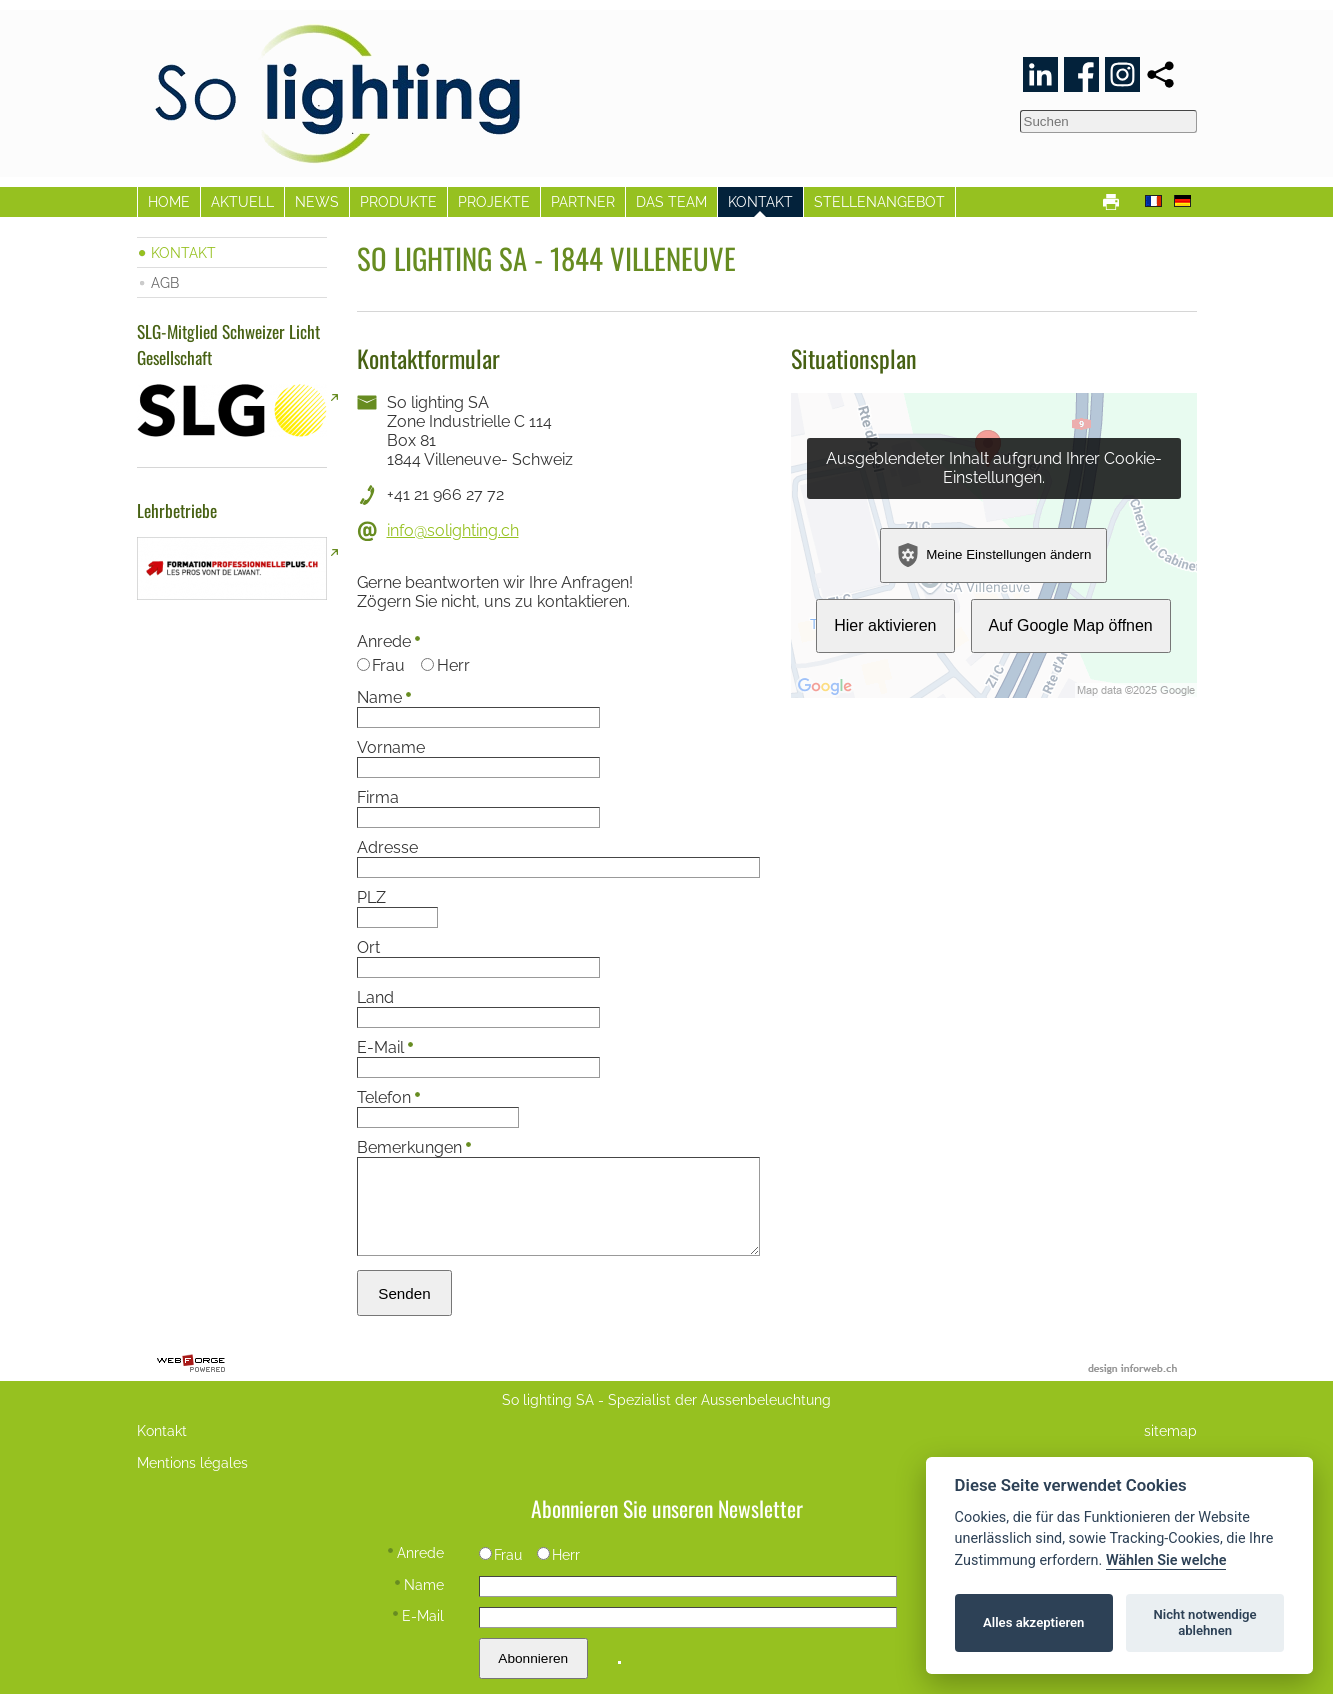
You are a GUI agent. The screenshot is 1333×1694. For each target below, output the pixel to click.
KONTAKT (760, 201)
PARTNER (583, 201)
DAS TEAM (671, 201)
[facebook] (1081, 74)
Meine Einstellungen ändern (994, 555)
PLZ (371, 897)
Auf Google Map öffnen (1071, 625)
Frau (381, 665)
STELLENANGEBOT (879, 201)
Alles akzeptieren (1033, 1622)
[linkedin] (1040, 74)
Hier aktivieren (885, 625)
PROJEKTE (494, 201)
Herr (445, 665)
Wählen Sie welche (1166, 1560)
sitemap (1170, 1430)
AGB (165, 282)
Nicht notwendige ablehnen (1205, 1622)
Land (375, 997)
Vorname (391, 747)
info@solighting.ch (453, 530)
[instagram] (1122, 74)
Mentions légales (192, 1462)
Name (384, 697)
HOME (169, 201)
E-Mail (385, 1047)
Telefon (388, 1097)
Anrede (388, 641)
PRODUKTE (398, 201)
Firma (378, 797)
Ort (368, 947)
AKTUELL (242, 201)
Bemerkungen (414, 1147)
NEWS (317, 201)
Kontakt (162, 1430)
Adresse (387, 847)
